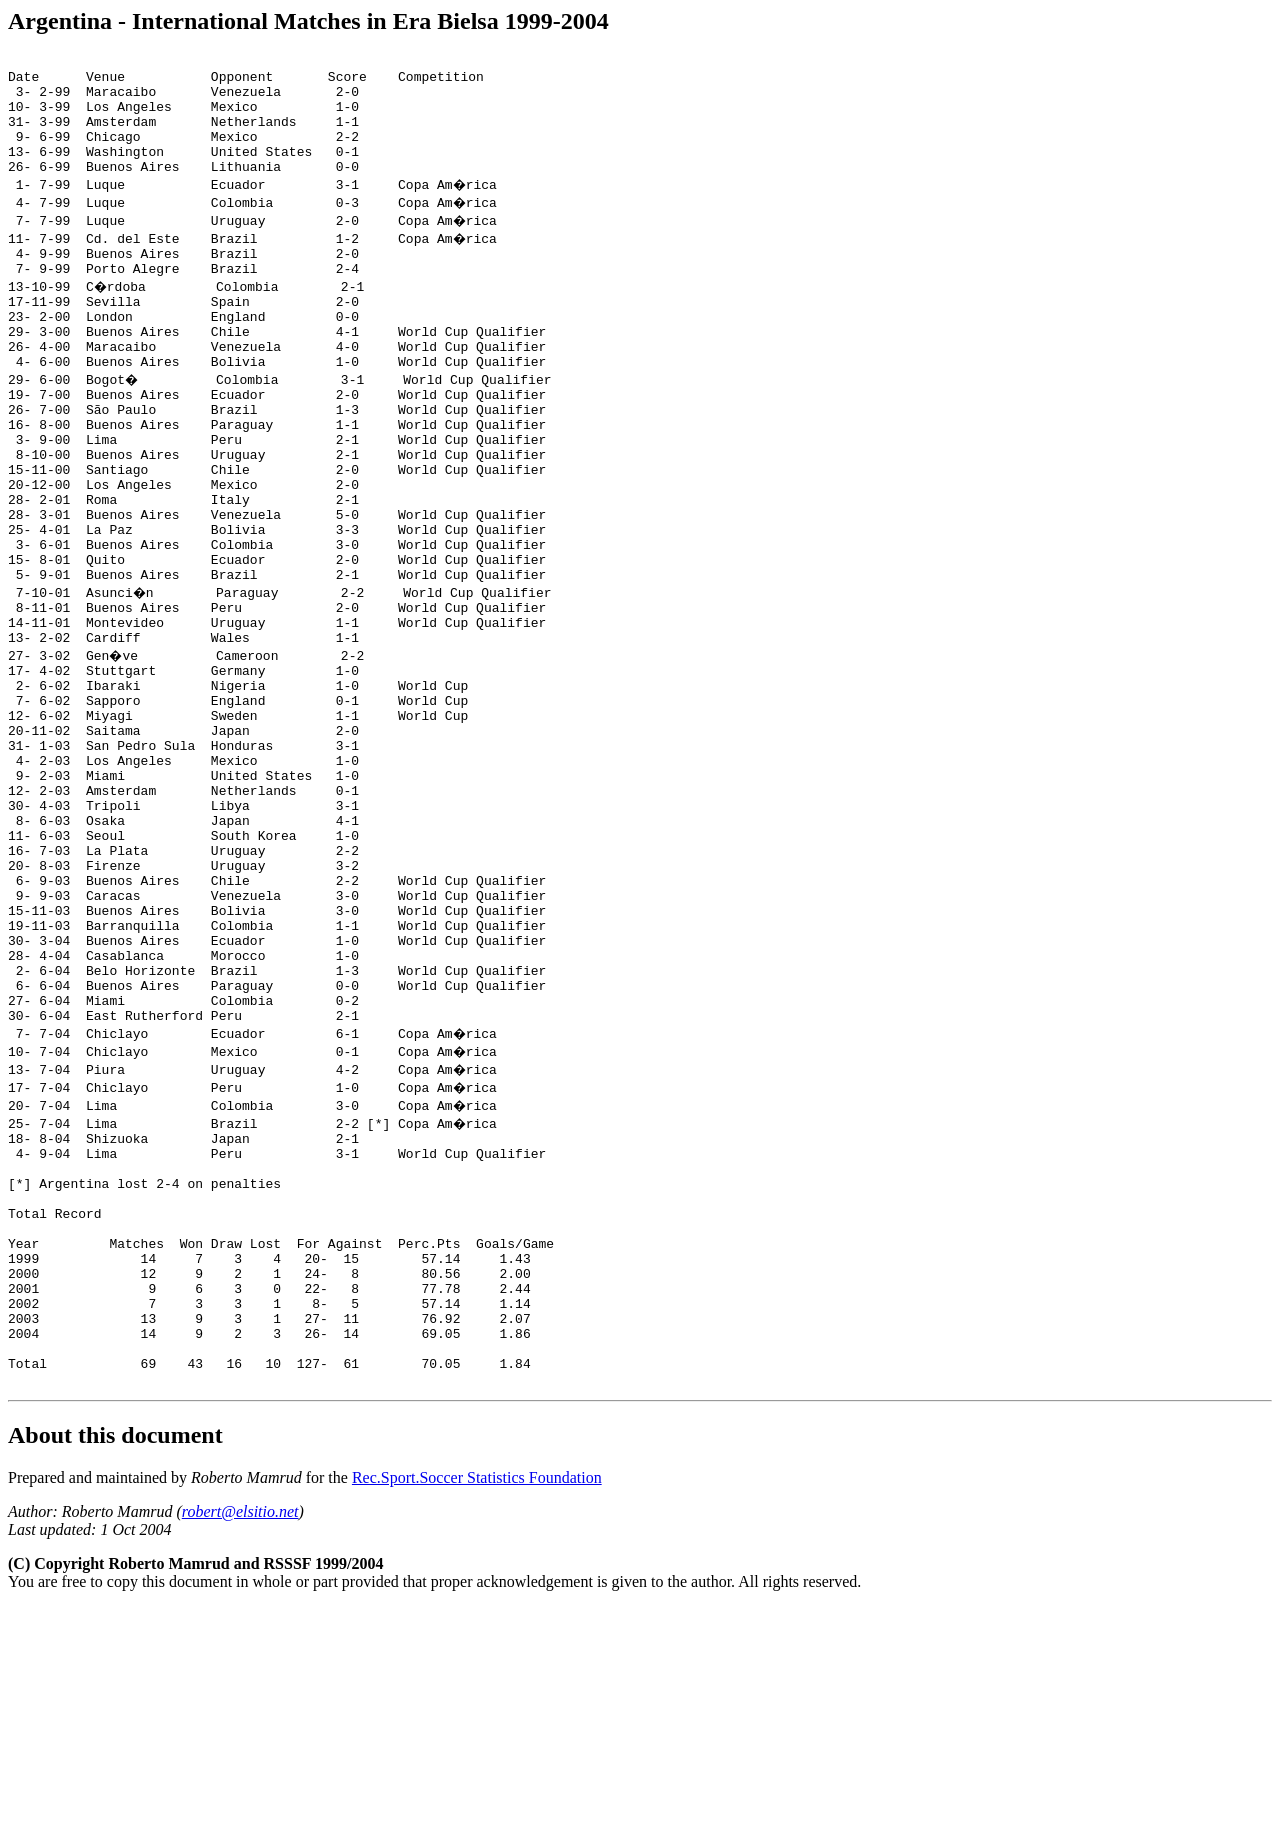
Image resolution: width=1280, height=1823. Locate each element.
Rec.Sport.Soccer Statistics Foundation (477, 1693)
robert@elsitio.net (240, 1727)
